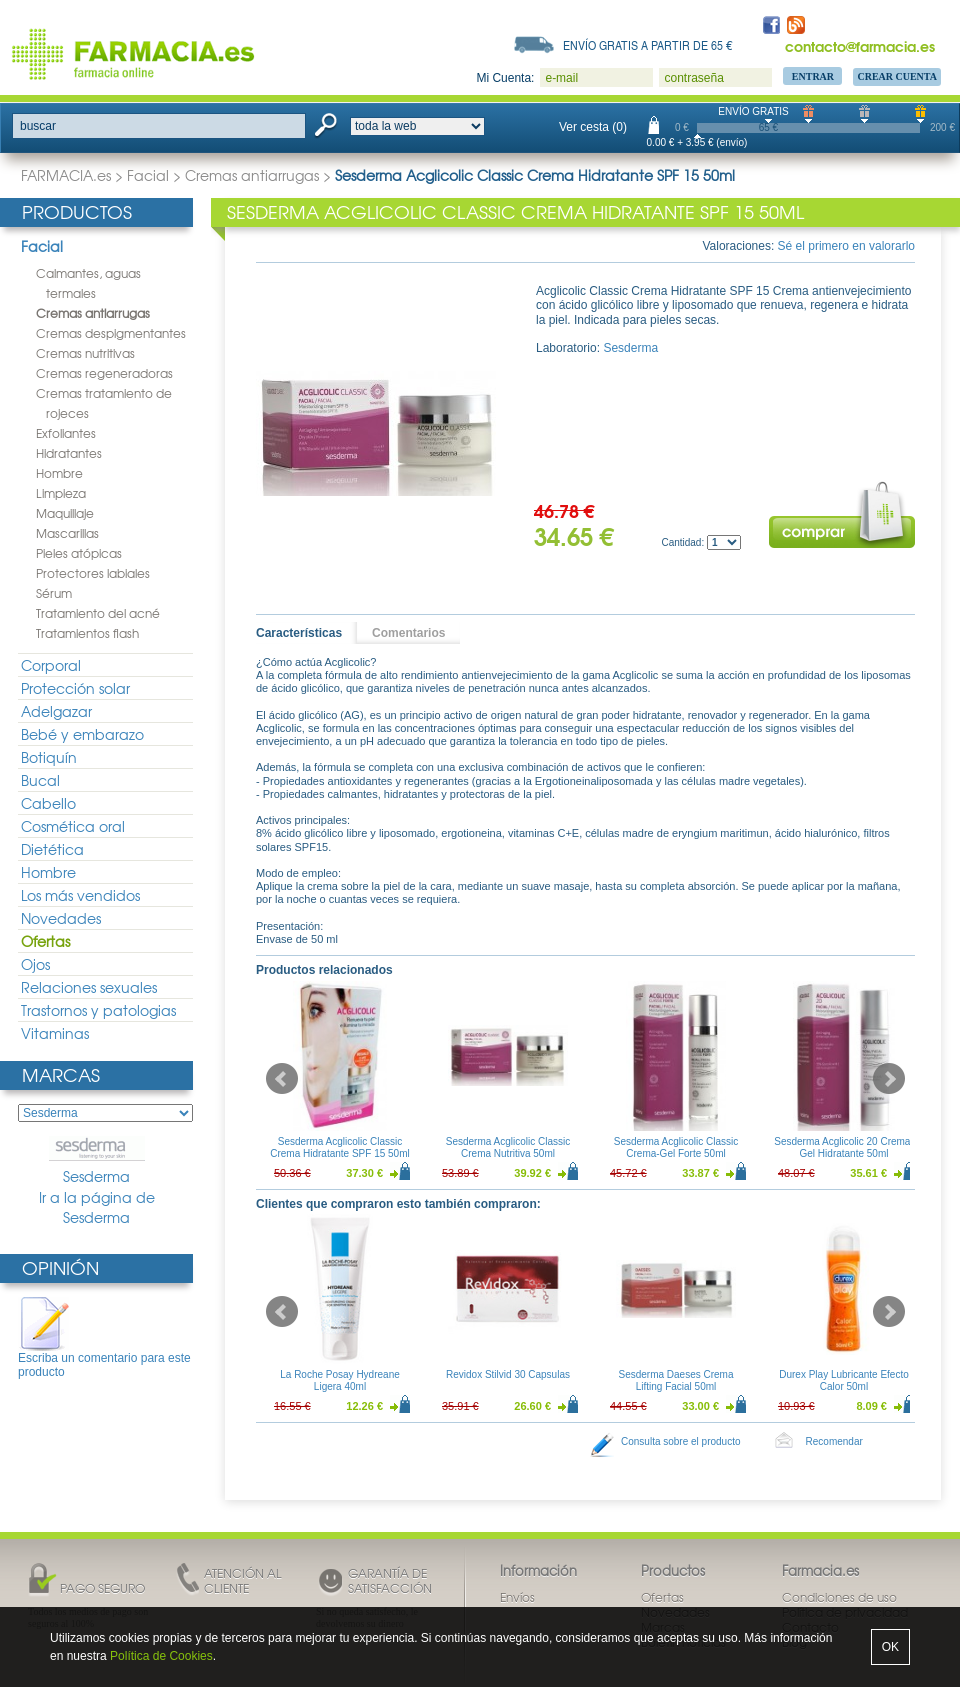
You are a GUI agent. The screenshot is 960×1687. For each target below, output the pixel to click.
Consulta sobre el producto (681, 1441)
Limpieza (61, 493)
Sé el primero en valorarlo (846, 246)
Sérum (54, 593)
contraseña (693, 78)
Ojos (35, 964)
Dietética (52, 849)
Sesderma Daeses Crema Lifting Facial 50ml (675, 1380)
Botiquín (49, 757)
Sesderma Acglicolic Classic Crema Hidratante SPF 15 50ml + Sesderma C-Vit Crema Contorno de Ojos (340, 1159)
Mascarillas (67, 533)
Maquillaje (65, 513)
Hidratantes (69, 453)
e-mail (561, 78)
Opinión (60, 1267)
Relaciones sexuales (89, 987)
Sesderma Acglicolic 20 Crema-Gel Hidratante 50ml (844, 1147)
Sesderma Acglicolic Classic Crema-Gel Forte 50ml (676, 1147)
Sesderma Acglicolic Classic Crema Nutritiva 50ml (508, 1147)
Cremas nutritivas (85, 353)
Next (889, 1079)
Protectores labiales (93, 573)
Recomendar (834, 1441)
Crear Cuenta (897, 76)
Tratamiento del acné (98, 613)
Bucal (40, 780)
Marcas (61, 1074)
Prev (282, 1079)
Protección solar (75, 688)
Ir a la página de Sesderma (97, 1207)
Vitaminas (55, 1033)
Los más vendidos (80, 895)
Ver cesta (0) (593, 127)
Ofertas (45, 941)
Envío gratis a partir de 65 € (648, 45)
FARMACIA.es (66, 175)
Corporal (51, 665)
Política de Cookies (161, 1656)
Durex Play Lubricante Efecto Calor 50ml (844, 1380)
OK (890, 1647)
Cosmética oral (73, 826)
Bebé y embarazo (82, 734)
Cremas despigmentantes (111, 333)
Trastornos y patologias (98, 1010)
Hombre (59, 473)
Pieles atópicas (79, 553)
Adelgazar (56, 711)
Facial (148, 175)
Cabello (48, 803)
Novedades (61, 918)
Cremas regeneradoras (104, 373)
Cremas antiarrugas (252, 175)
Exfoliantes (66, 433)
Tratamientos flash (87, 633)
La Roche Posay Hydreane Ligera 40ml (340, 1380)
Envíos (517, 1597)
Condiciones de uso (839, 1597)
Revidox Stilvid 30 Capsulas (508, 1374)
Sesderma (97, 1161)
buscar (38, 126)
